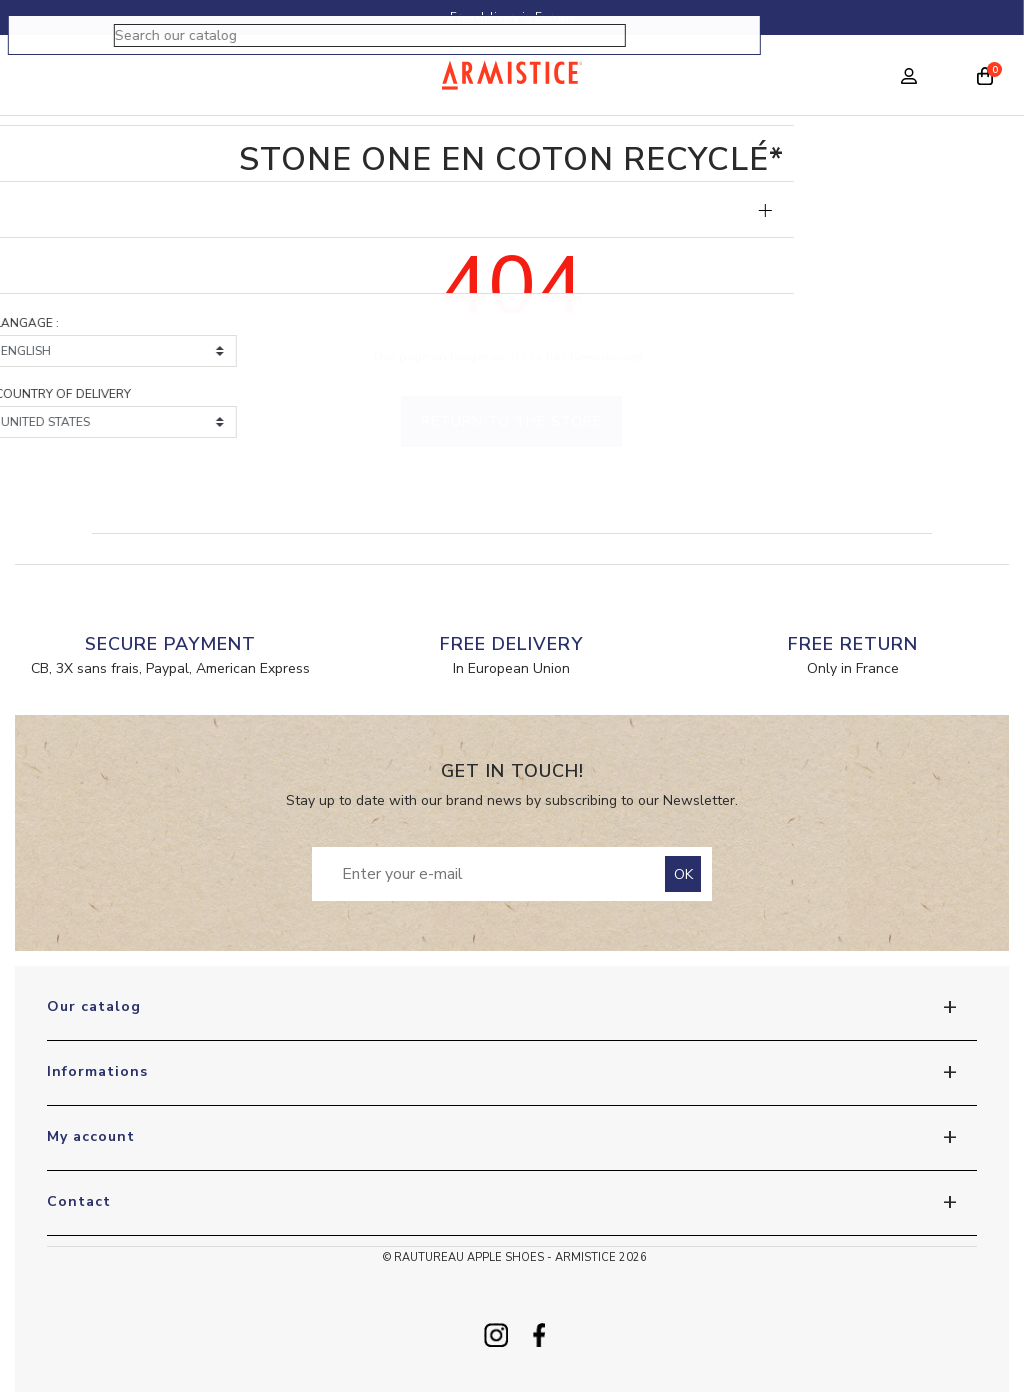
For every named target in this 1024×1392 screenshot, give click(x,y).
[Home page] (512, 75)
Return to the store (511, 421)
